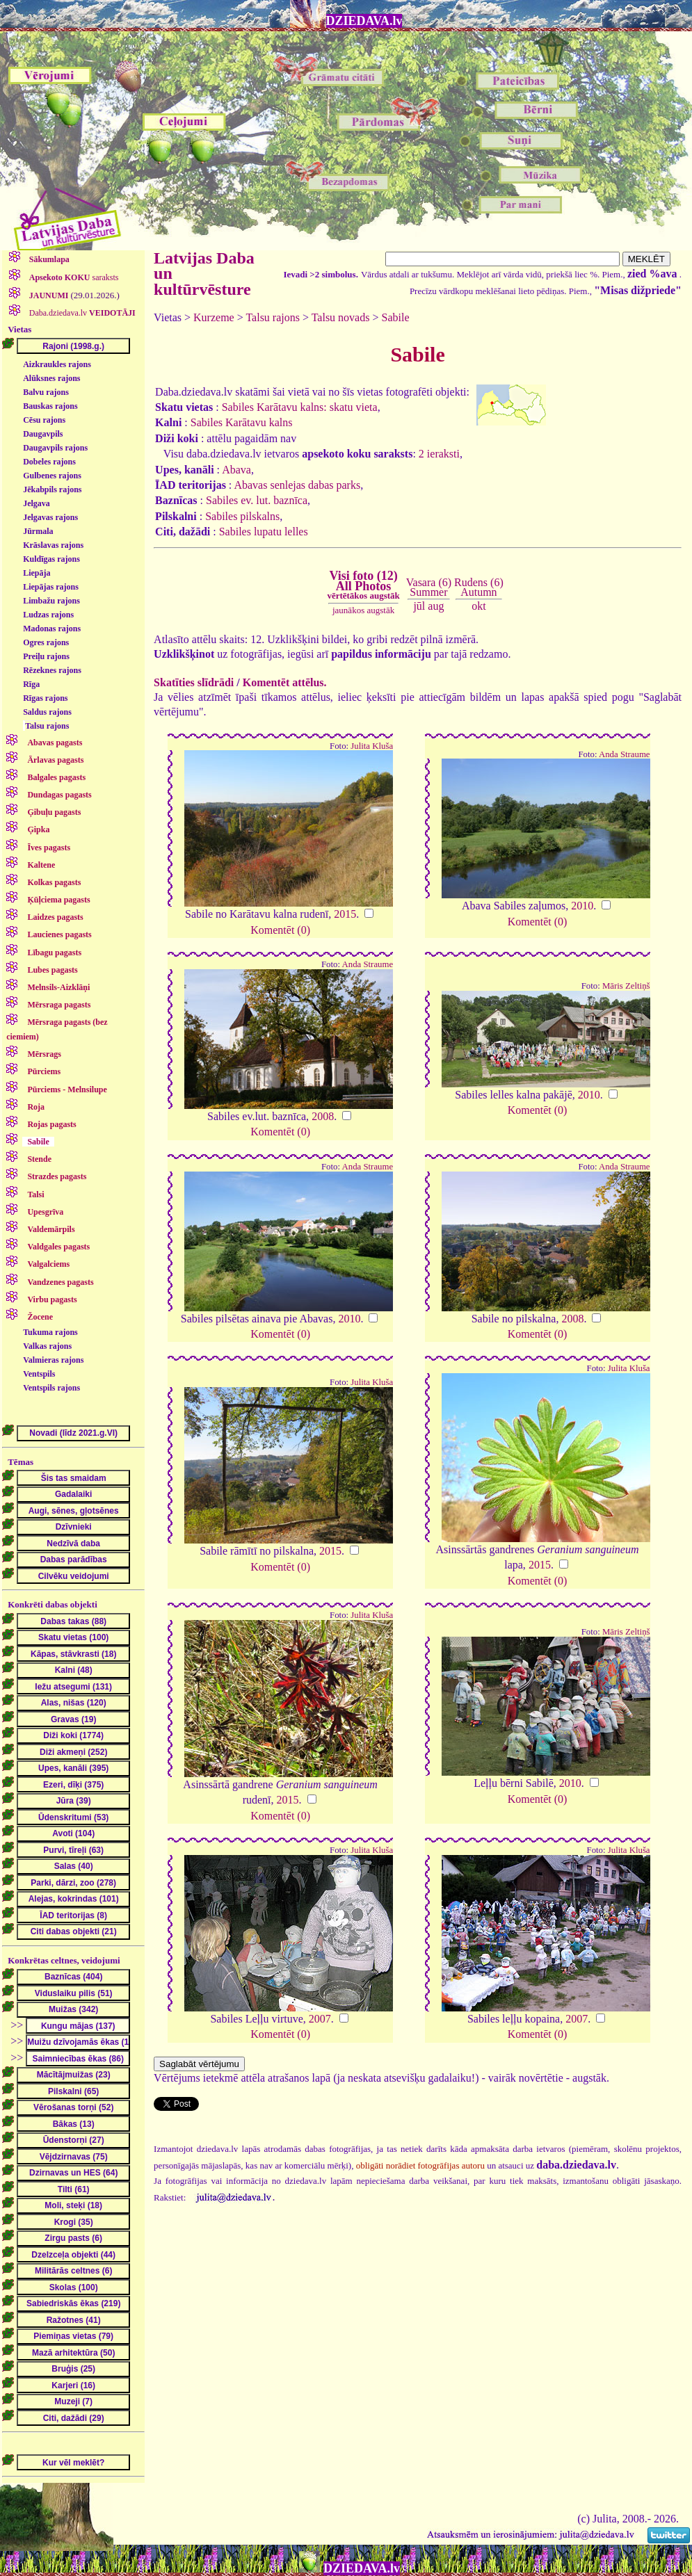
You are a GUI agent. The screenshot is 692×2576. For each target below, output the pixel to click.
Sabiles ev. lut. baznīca (256, 500)
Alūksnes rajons (51, 378)
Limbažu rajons (51, 601)
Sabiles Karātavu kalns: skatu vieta (300, 407)
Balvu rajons (46, 392)
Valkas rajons (47, 1346)
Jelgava (36, 503)
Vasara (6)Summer (428, 587)
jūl (419, 606)
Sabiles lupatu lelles (263, 531)
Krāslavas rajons (53, 545)
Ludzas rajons (48, 614)
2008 (323, 1116)
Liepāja (36, 573)
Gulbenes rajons (52, 475)
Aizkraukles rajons (57, 364)
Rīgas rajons (45, 698)
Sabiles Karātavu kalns (242, 422)
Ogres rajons (46, 642)
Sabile (395, 317)
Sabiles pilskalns (242, 516)
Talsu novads (341, 317)
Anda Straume (624, 754)
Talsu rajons (47, 726)
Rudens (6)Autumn (479, 587)
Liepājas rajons (51, 587)
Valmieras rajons (53, 1360)
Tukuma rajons (50, 1332)
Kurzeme (213, 317)
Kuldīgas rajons (51, 559)
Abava (236, 470)
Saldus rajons (47, 712)
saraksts (73, 277)
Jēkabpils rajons (52, 489)
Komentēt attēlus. (285, 682)
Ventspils (39, 1374)
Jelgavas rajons (50, 517)
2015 (345, 914)
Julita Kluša (372, 746)
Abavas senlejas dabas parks (297, 485)
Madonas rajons (52, 628)
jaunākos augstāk (363, 610)
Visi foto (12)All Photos (363, 585)
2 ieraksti (439, 454)
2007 (320, 2019)
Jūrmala (38, 531)
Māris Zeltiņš (626, 986)
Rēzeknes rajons (52, 670)
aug (436, 606)
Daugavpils (43, 434)
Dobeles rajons (49, 462)
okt (478, 606)
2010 (582, 906)
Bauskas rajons (50, 406)
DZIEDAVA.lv (364, 21)
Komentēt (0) (280, 930)
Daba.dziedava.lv (81, 313)
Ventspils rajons (51, 1388)
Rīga (31, 684)
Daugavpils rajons (55, 448)
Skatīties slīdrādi (194, 682)
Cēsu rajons (44, 420)
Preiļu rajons (46, 656)
